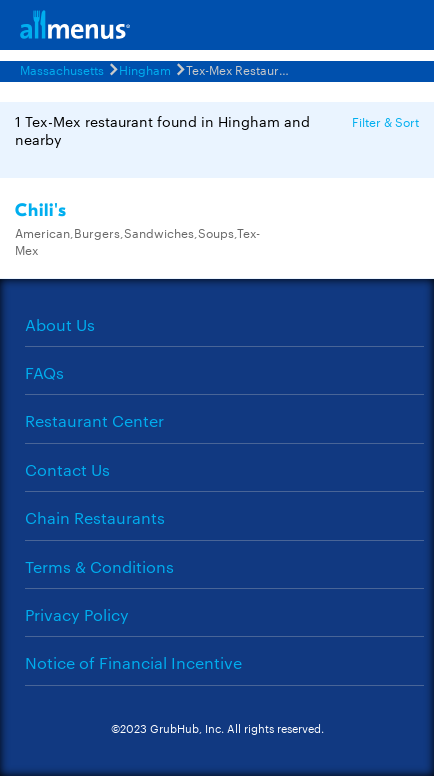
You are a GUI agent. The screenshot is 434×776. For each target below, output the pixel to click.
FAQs (44, 372)
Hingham (145, 69)
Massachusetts (62, 69)
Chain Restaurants (95, 517)
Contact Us (67, 469)
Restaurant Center (94, 420)
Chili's (41, 210)
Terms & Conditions (99, 566)
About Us (60, 324)
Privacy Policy (77, 614)
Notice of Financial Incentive (133, 662)
